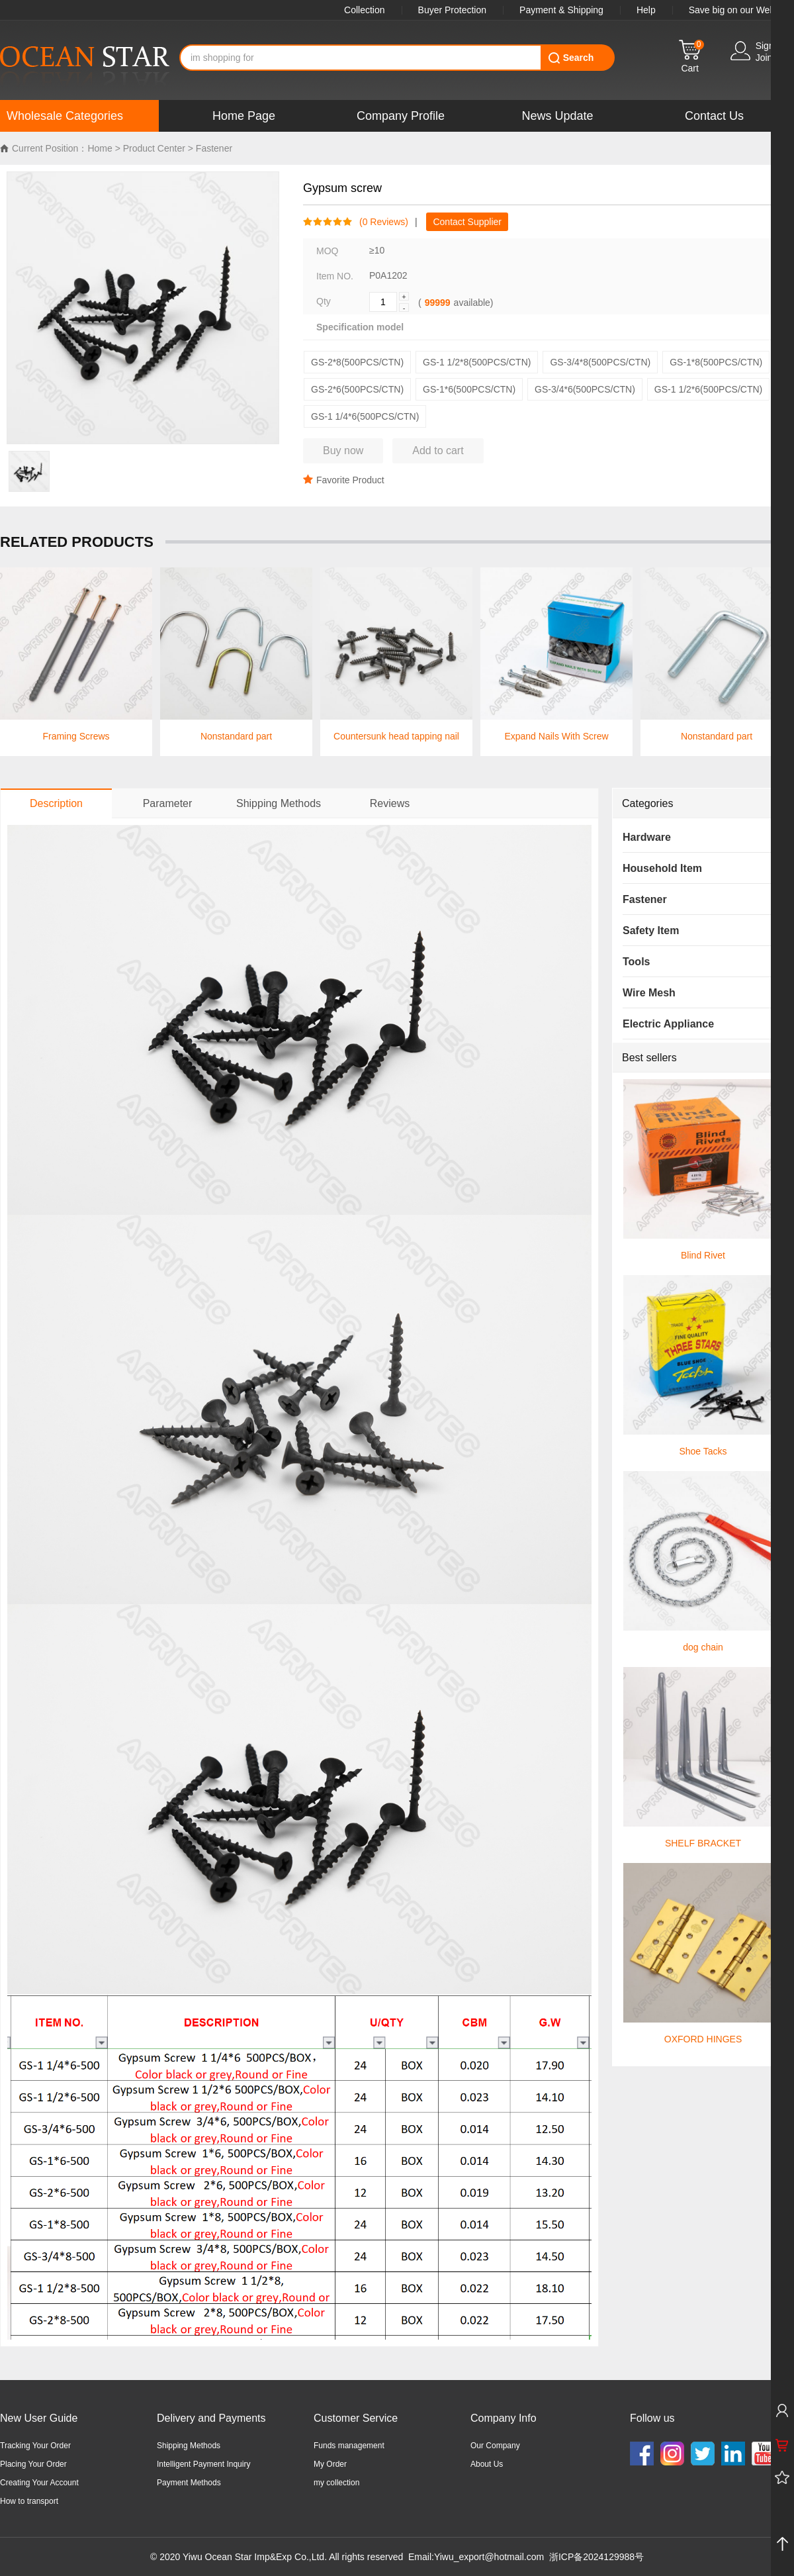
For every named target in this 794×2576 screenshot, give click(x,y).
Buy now (343, 450)
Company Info (503, 2418)
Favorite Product (343, 479)
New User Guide (38, 2418)
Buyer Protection (452, 10)
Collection (364, 10)
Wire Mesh (649, 992)
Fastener (214, 148)
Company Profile (401, 115)
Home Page (243, 115)
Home (99, 148)
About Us (486, 2464)
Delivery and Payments (211, 2418)
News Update (557, 115)
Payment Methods (189, 2482)
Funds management (349, 2445)
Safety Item (651, 930)
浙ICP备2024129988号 (596, 2557)
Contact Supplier (467, 221)
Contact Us (714, 115)
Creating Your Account (39, 2482)
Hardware (647, 837)
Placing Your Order (33, 2464)
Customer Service (356, 2418)
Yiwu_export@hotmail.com (489, 2557)
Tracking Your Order (35, 2445)
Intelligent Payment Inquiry (203, 2464)
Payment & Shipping (561, 10)
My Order (330, 2464)
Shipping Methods (188, 2445)
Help (646, 10)
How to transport (29, 2501)
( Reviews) (380, 221)
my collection (336, 2482)
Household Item (662, 868)
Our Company (495, 2445)
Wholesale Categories (65, 115)
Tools (636, 961)
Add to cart (437, 450)
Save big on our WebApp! (741, 10)
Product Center (154, 148)
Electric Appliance (668, 1023)
